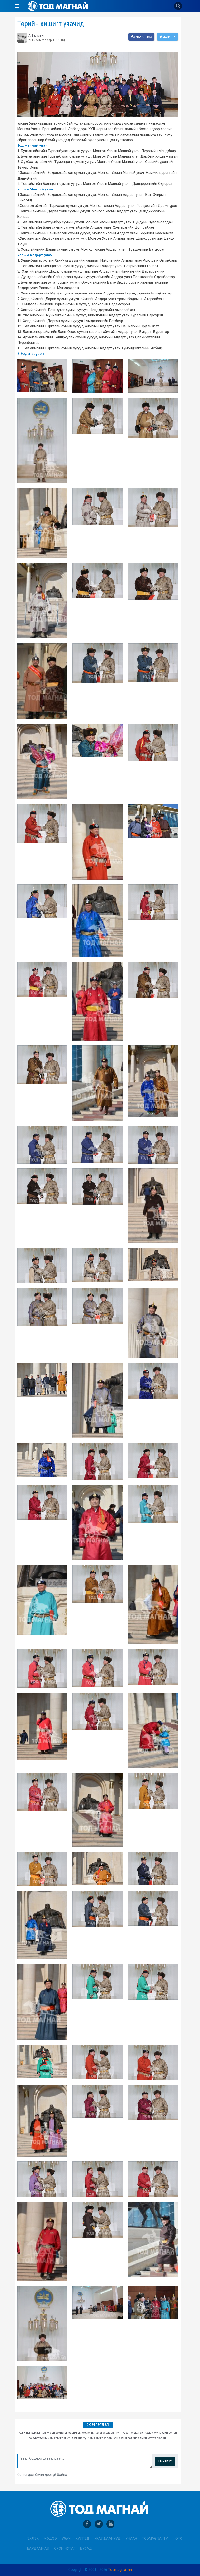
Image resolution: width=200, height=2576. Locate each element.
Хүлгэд (82, 2539)
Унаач (131, 2539)
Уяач (66, 2539)
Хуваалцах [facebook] (141, 36)
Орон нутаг (64, 2549)
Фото (177, 2539)
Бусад (86, 2549)
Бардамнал (38, 2549)
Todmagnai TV (155, 2539)
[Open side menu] (17, 6)
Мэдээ (50, 2539)
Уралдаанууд (107, 2539)
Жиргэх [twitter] (167, 36)
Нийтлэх (165, 2461)
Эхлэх (33, 2539)
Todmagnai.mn (120, 2570)
